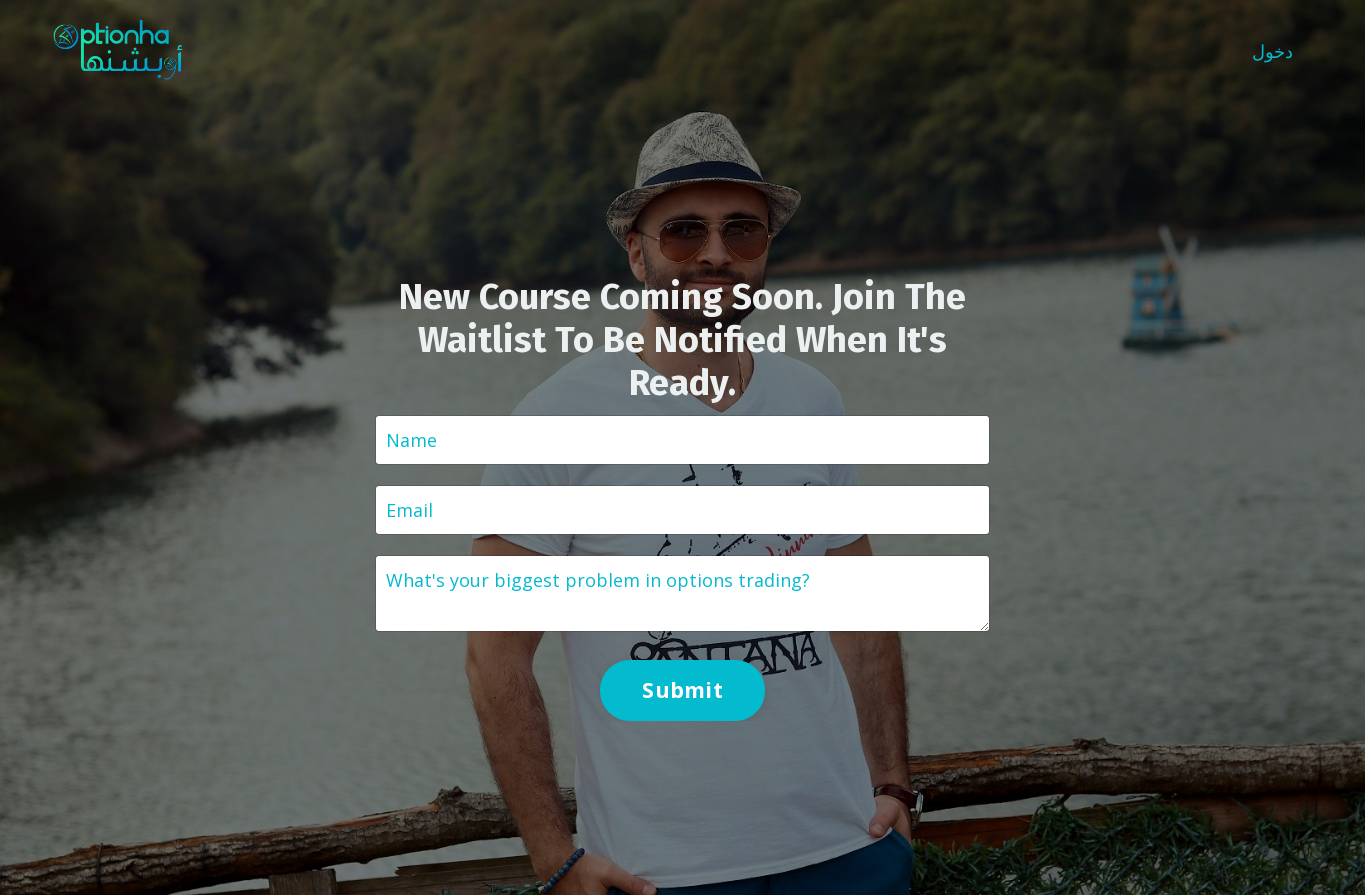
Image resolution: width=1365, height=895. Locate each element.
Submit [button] (682, 689)
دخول (1272, 51)
